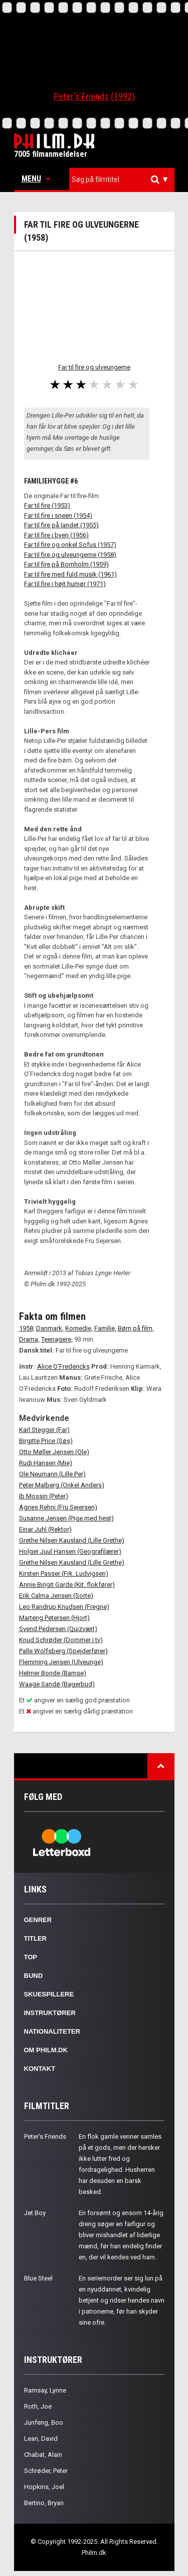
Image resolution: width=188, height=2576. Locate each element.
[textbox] (124, 179)
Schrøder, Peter (46, 2470)
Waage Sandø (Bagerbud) (57, 1684)
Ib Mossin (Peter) (43, 1496)
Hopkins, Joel (44, 2487)
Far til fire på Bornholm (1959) (66, 564)
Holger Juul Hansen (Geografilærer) (70, 1551)
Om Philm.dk (46, 2050)
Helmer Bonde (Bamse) (52, 1673)
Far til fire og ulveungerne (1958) (70, 554)
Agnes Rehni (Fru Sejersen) (58, 1507)
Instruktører (50, 2013)
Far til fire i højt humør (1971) (65, 584)
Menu (36, 178)
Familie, (105, 1328)
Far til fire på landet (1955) (61, 525)
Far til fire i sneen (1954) (58, 515)
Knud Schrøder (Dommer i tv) (61, 1640)
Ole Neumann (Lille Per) (52, 1474)
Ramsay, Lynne (45, 2390)
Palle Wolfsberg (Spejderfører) (63, 1651)
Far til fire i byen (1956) (56, 535)
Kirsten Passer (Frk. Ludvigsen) (63, 1573)
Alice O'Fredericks (63, 1366)
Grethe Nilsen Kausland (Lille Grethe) (71, 1540)
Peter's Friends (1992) (94, 96)
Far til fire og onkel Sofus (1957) (70, 544)
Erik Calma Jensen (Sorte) (56, 1595)
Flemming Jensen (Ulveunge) (61, 1662)
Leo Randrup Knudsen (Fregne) (64, 1606)
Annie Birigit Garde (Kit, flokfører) (67, 1584)
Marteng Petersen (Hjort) (54, 1617)
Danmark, (50, 1328)
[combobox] (121, 180)
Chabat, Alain (43, 2454)
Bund (33, 1975)
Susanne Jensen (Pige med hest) (66, 1518)
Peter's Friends (45, 2136)
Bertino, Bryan (44, 2503)
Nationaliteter (52, 2031)
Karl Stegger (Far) (44, 1430)
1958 (26, 1328)
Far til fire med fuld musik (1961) (70, 574)
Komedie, (79, 1328)
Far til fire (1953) (47, 505)
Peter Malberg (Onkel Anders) (61, 1485)
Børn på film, (136, 1328)
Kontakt (40, 2068)
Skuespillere (49, 1994)
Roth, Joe (38, 2406)
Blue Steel (38, 2278)
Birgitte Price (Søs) (46, 1441)
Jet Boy (35, 2213)
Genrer (38, 1920)
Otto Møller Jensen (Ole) (54, 1452)
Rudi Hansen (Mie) (45, 1463)
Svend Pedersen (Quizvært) (58, 1629)
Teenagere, (57, 1339)
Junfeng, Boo (43, 2422)
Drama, (29, 1339)
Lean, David (41, 2438)
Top (31, 1957)
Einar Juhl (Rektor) (45, 1529)
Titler (35, 1938)
